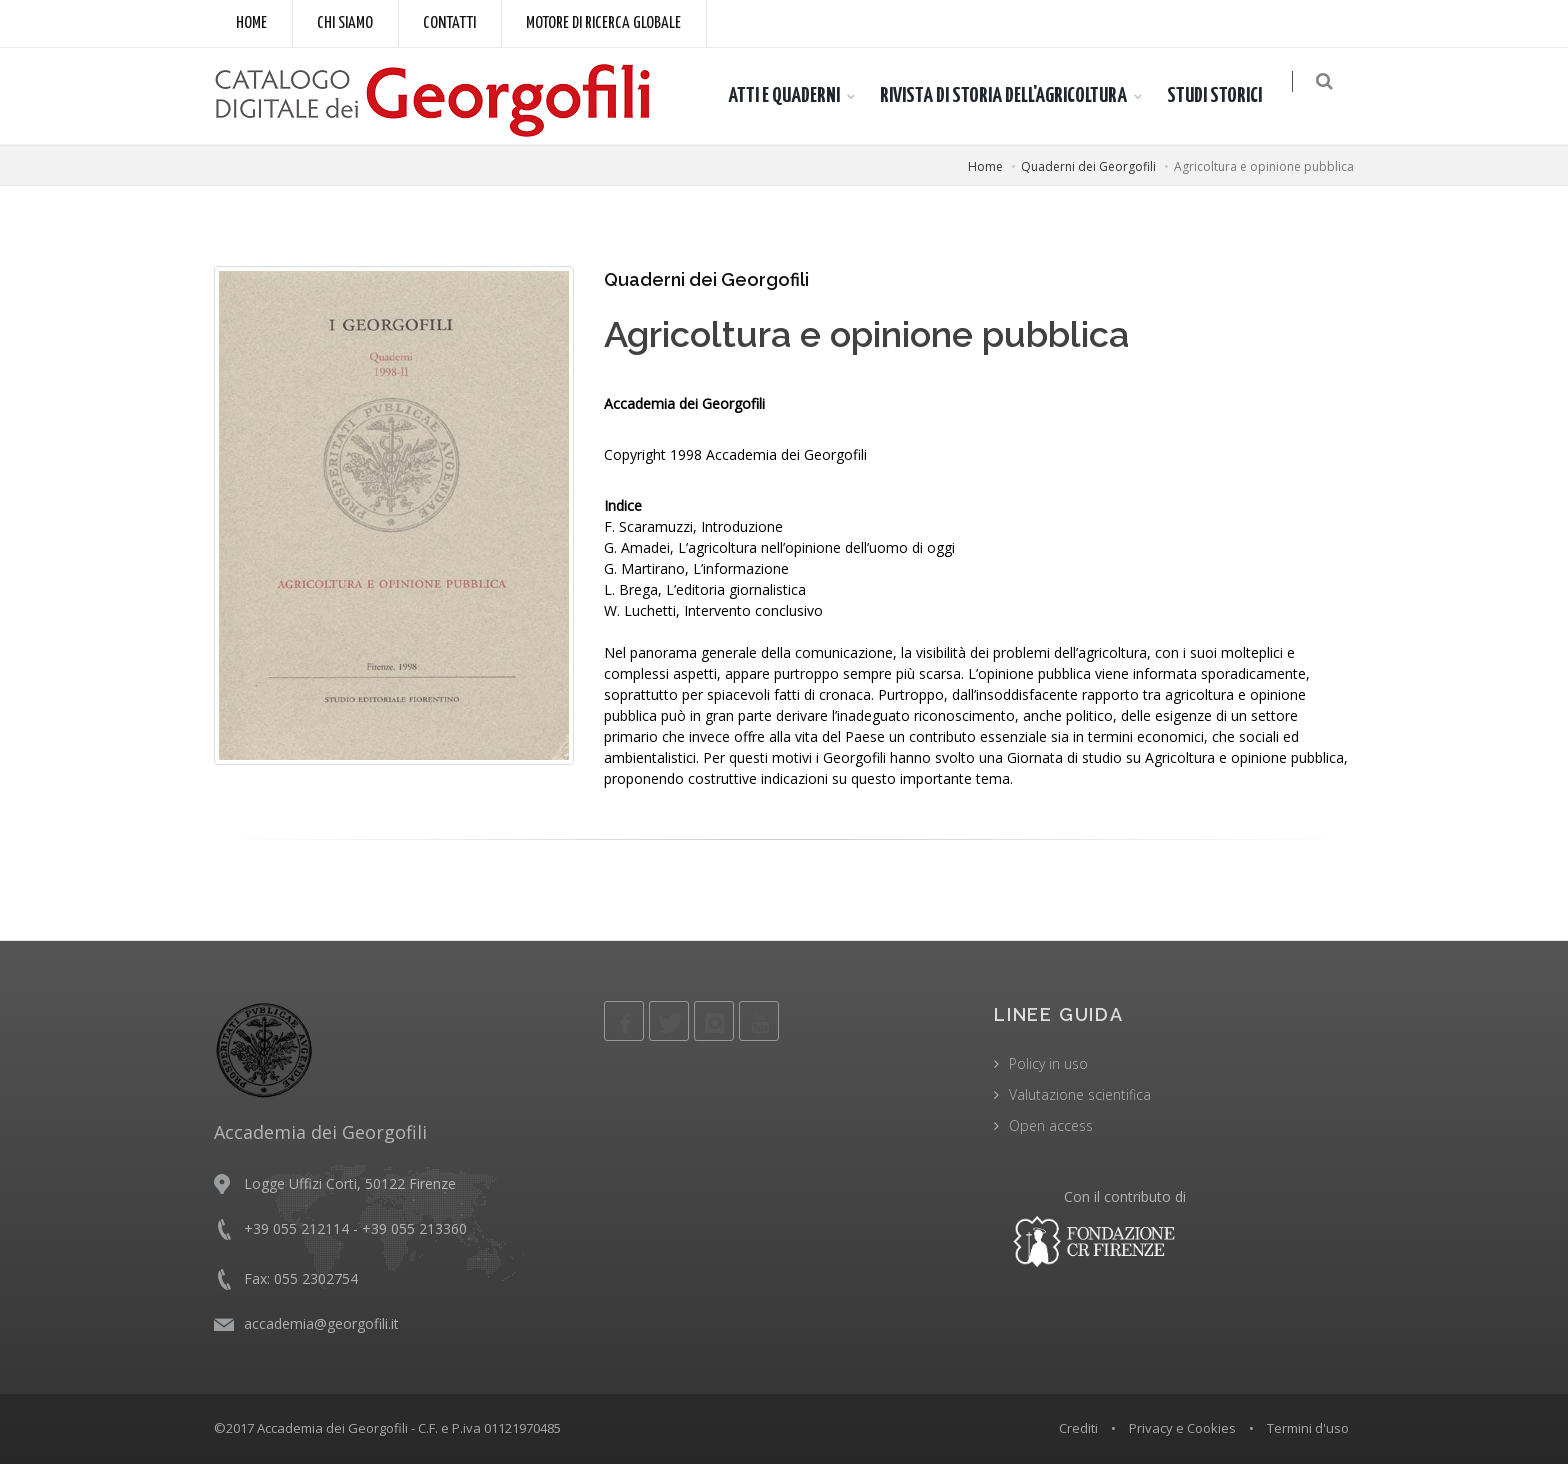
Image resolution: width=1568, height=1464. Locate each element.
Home (251, 23)
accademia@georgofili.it (321, 1323)
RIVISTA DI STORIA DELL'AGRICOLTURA (1013, 96)
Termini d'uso (1308, 1428)
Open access (1051, 1125)
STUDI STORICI (1224, 96)
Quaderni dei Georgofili (1088, 166)
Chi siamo (345, 23)
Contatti (449, 23)
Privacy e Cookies (1182, 1428)
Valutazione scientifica (1080, 1094)
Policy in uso (1048, 1063)
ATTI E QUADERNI (794, 96)
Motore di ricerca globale (603, 23)
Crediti (1078, 1428)
